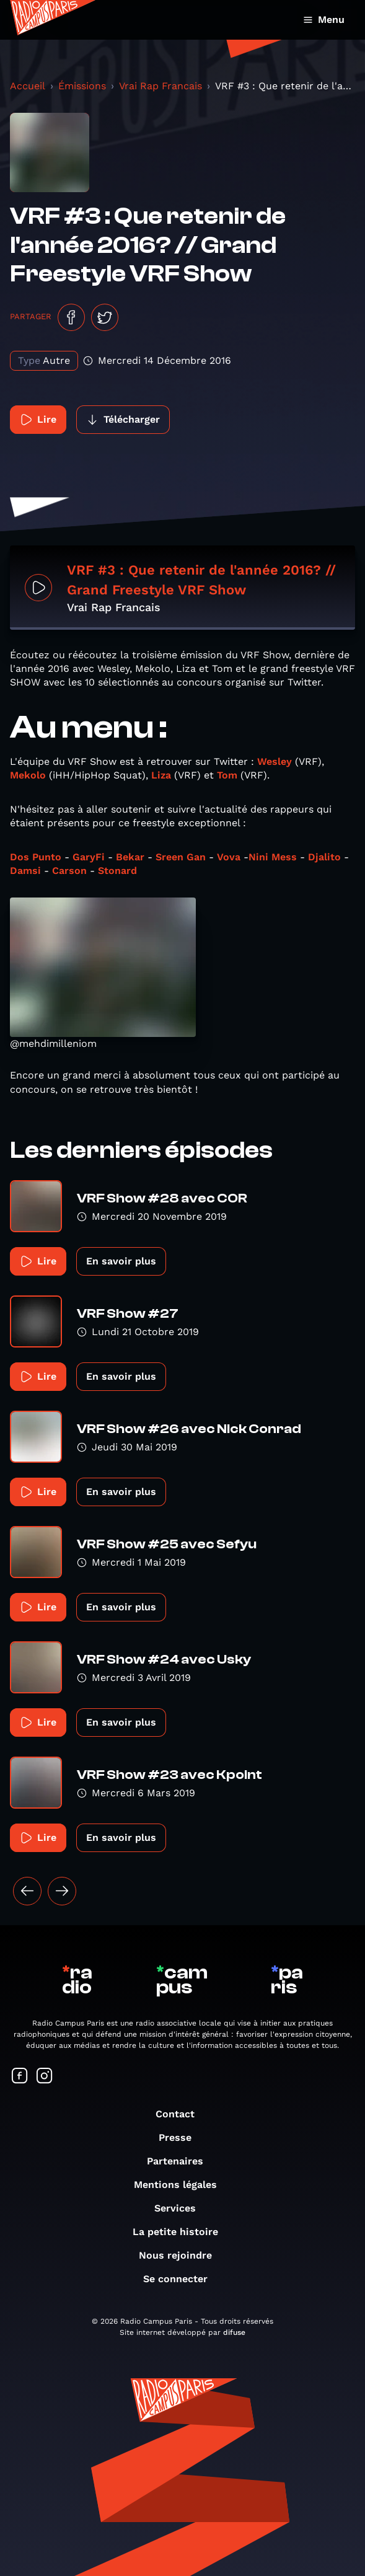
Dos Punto (37, 857)
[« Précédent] (27, 1891)
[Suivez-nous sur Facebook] (20, 2077)
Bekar (130, 857)
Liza (161, 775)
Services (181, 2208)
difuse (234, 2332)
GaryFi (89, 857)
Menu (324, 19)
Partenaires (181, 2161)
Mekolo (28, 775)
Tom (227, 775)
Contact (181, 2114)
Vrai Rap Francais (160, 86)
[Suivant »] (62, 1891)
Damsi (25, 870)
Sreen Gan (181, 857)
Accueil (27, 86)
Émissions (82, 86)
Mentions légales (181, 2184)
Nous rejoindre (181, 2255)
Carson (69, 870)
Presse (181, 2137)
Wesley (274, 761)
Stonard (117, 870)
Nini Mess (272, 857)
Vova (228, 857)
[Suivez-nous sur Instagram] (45, 2077)
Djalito (324, 857)
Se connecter (181, 2279)
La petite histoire (182, 2232)
